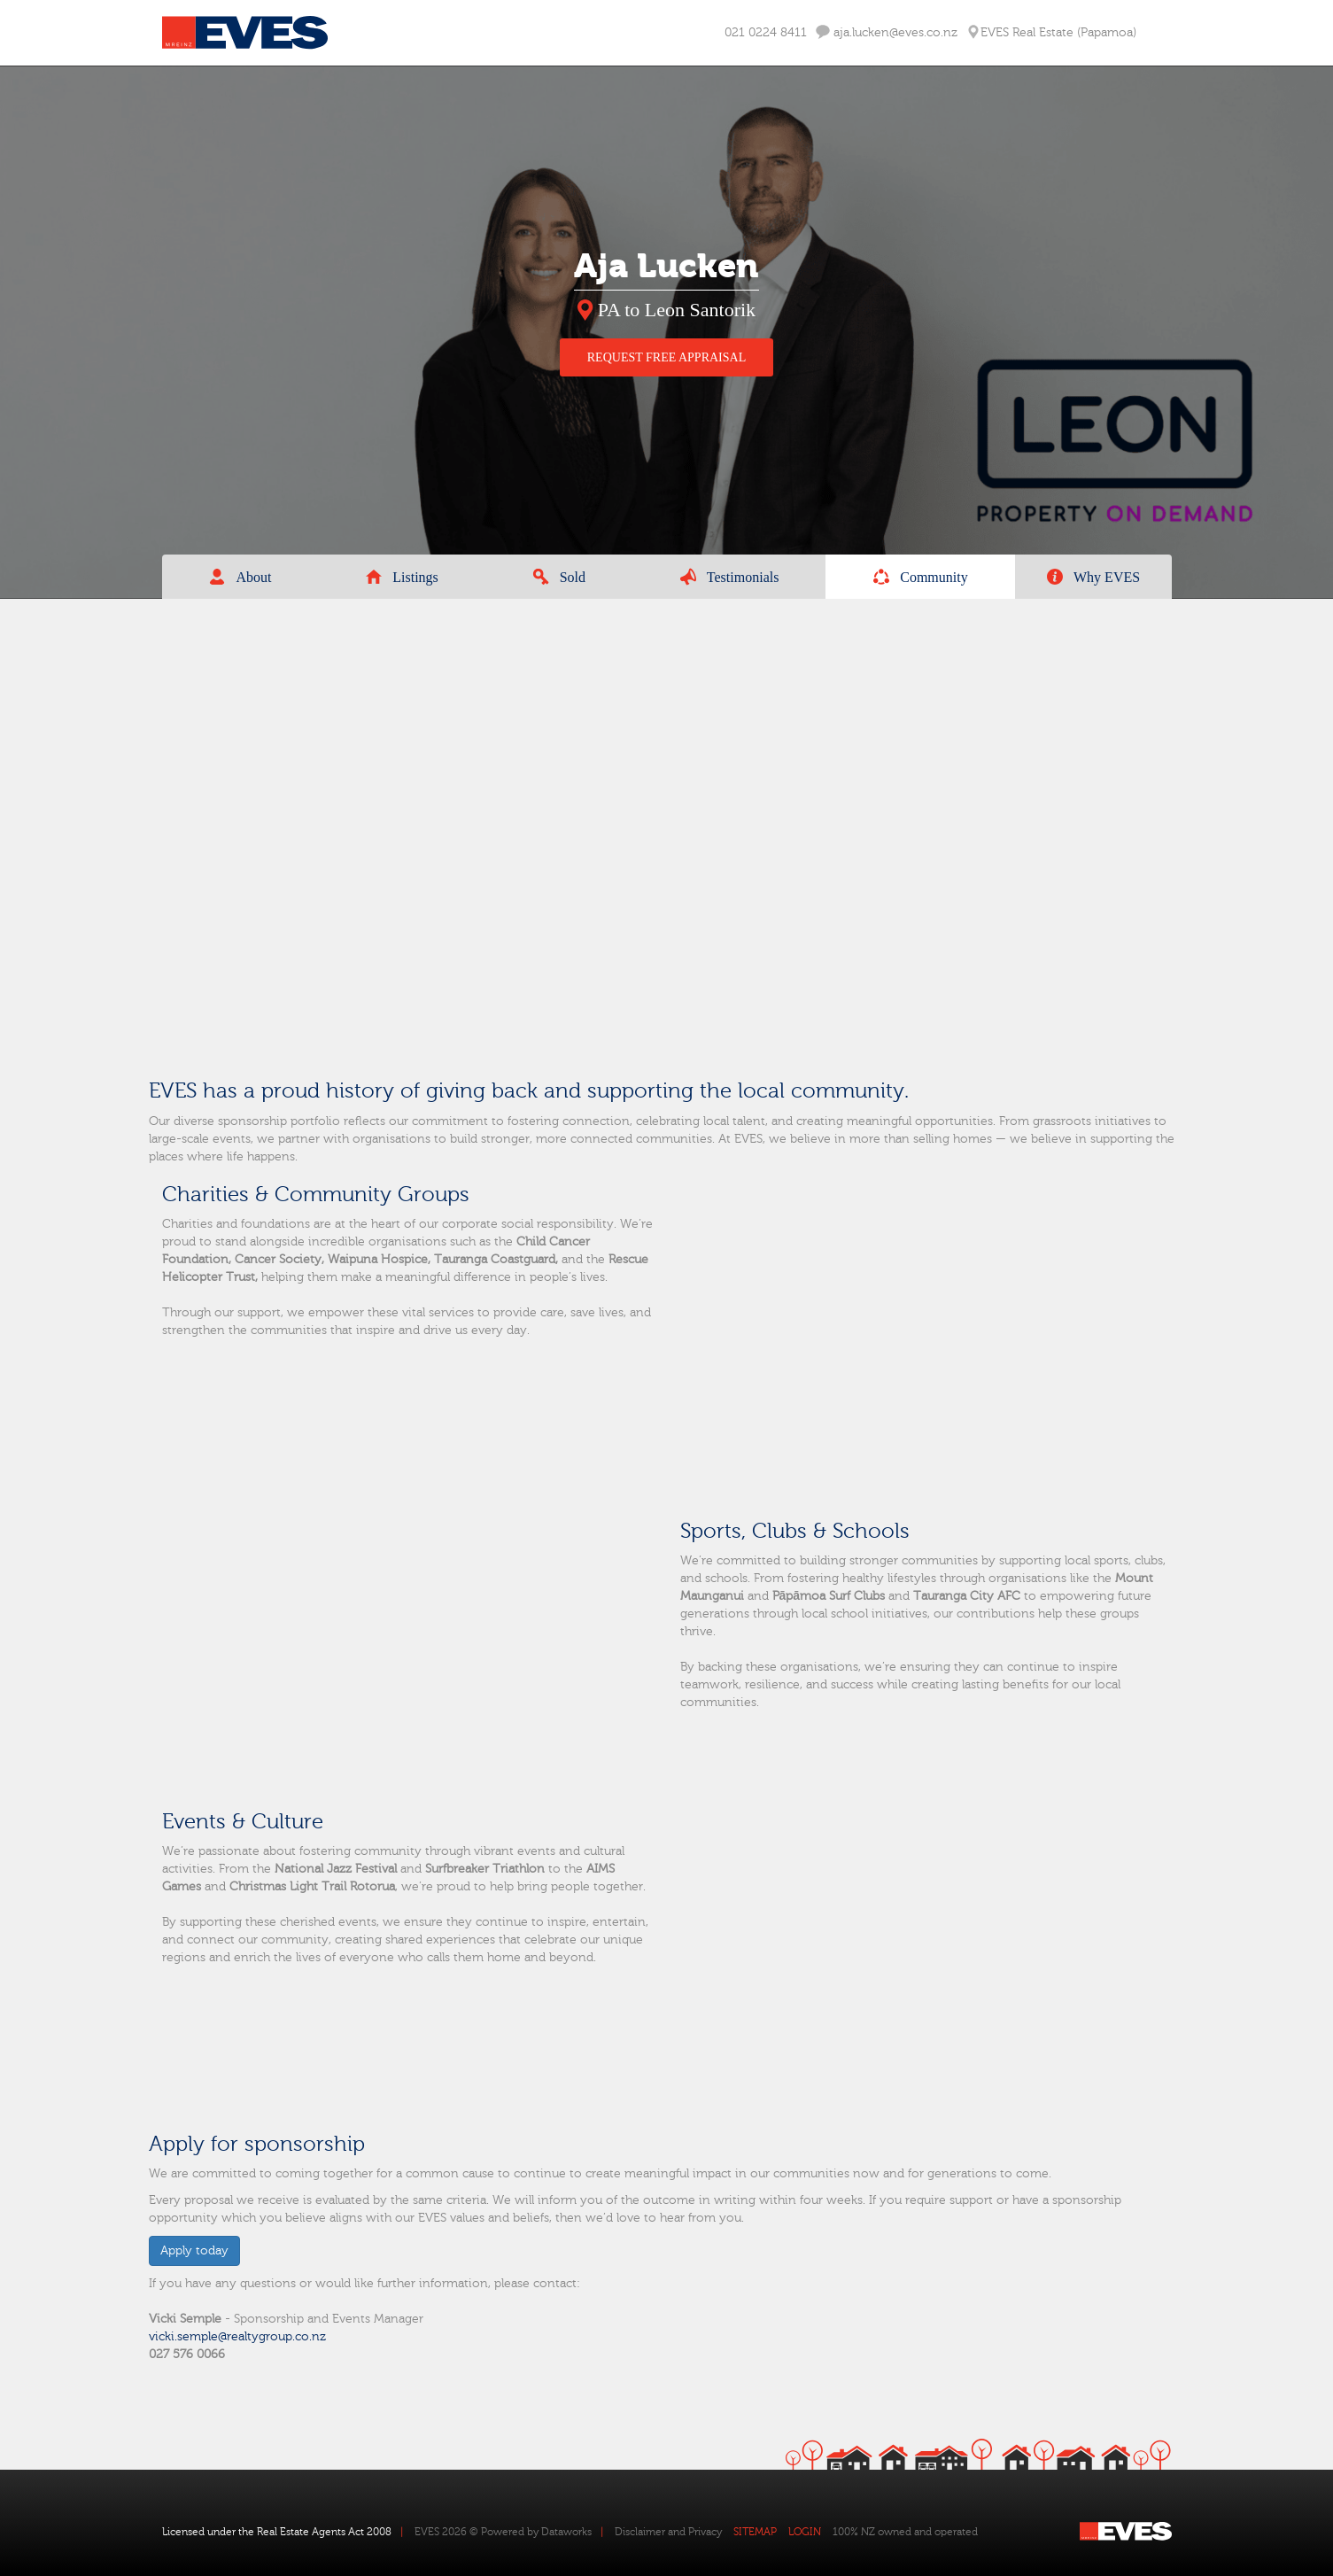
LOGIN (804, 2532)
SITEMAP (755, 2532)
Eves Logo (245, 33)
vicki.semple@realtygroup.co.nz (237, 2337)
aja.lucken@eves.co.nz (886, 32)
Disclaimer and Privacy (668, 2532)
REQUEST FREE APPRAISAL (666, 357)
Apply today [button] (194, 2251)
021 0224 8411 (766, 33)
